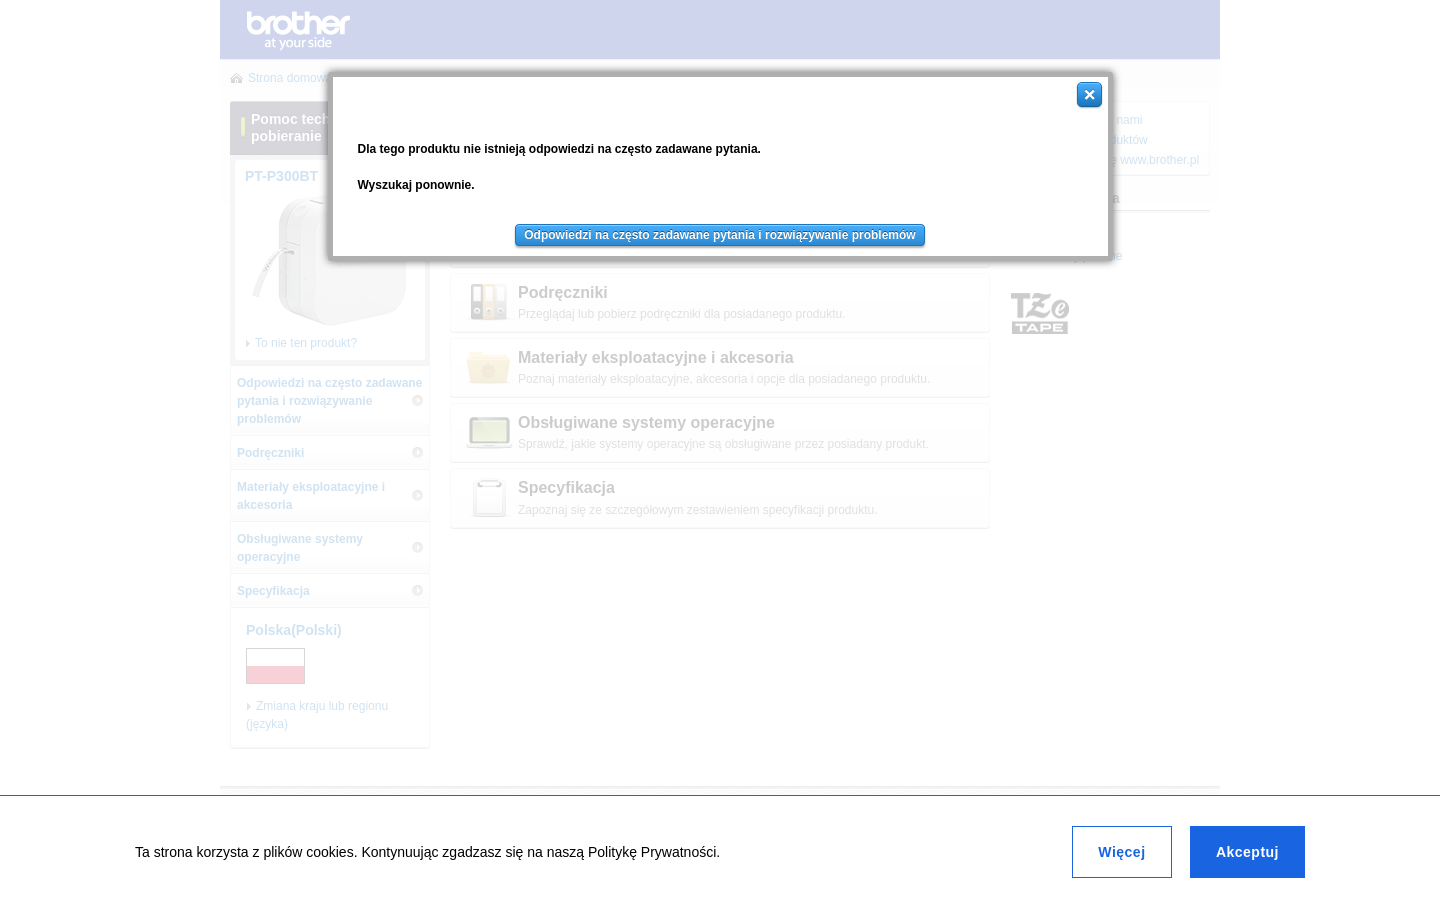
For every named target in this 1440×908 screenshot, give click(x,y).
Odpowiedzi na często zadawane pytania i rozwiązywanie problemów (719, 235)
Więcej (1121, 852)
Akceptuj (1247, 852)
